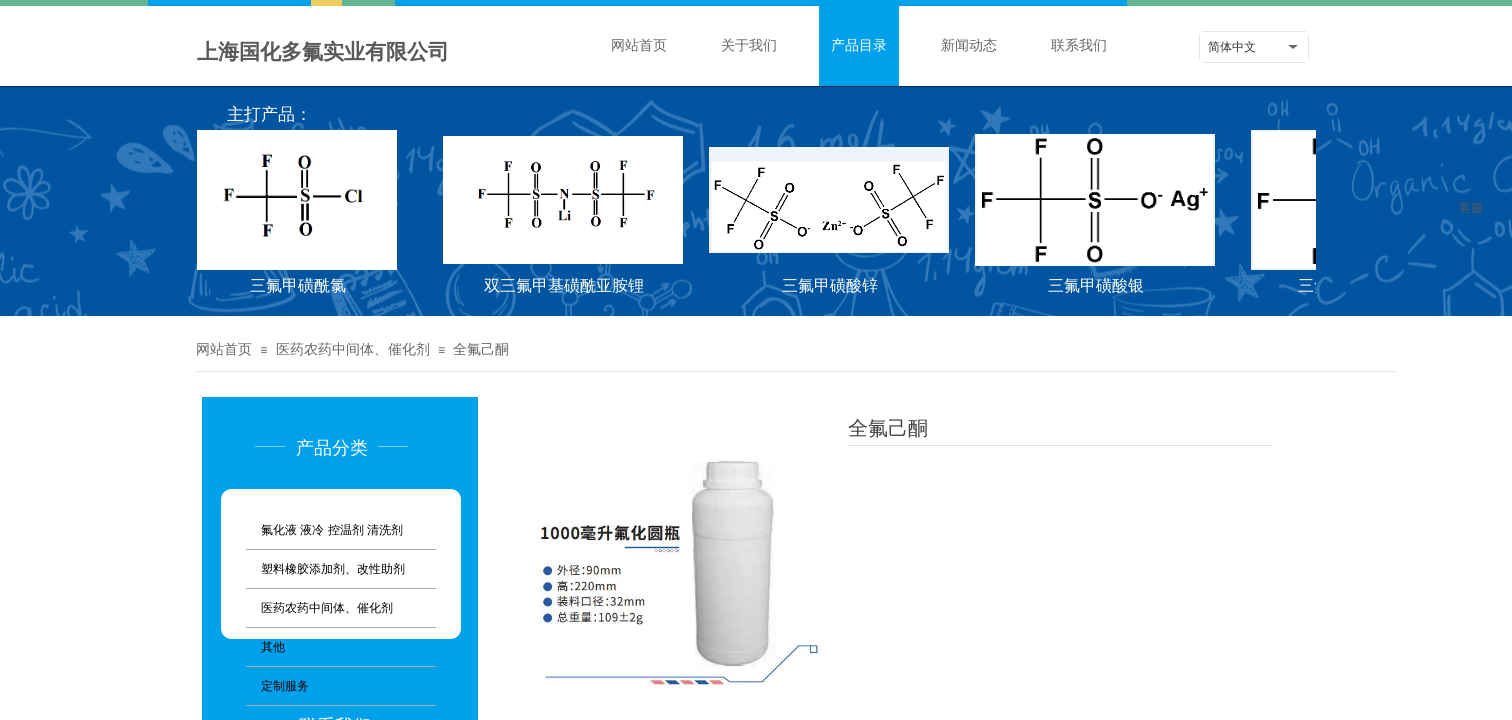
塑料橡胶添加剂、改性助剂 (333, 569)
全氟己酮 (481, 349)
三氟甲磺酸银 (1099, 285)
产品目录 (859, 45)
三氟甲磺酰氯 (301, 285)
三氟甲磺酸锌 (833, 285)
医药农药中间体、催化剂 (353, 349)
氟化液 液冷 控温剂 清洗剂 (332, 530)
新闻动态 (969, 45)
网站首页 (639, 45)
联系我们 (1079, 45)
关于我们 (749, 45)
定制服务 (285, 686)
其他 (273, 647)
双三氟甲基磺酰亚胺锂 (567, 285)
